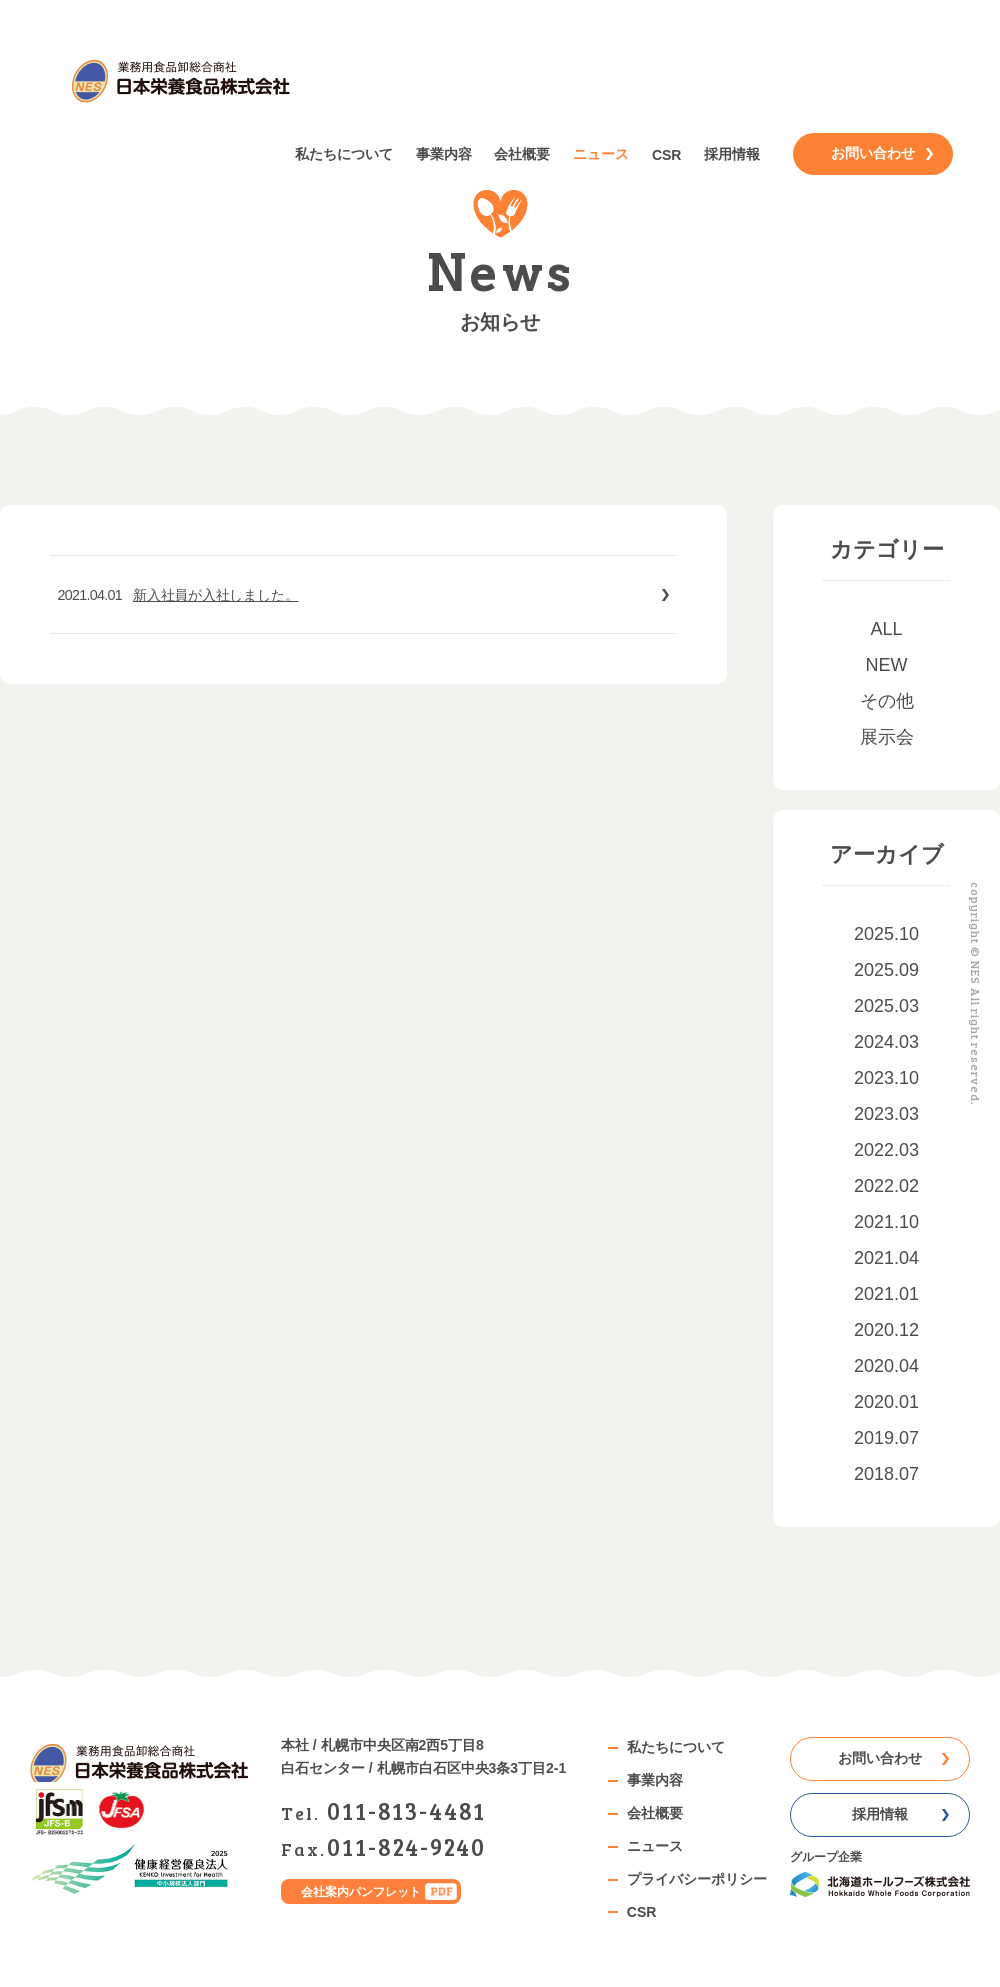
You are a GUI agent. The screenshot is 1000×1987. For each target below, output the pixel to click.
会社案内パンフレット (361, 1891)
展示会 (887, 737)
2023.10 (886, 1078)
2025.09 (886, 970)
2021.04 (886, 1258)
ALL (886, 629)
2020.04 (886, 1366)
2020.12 (886, 1330)
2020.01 (886, 1402)
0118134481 (406, 1810)
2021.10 (886, 1222)
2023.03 (886, 1114)
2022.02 (886, 1186)
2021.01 (886, 1294)
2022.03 (886, 1150)
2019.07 (886, 1438)
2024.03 (886, 1042)
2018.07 (886, 1474)
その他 (887, 701)
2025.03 (886, 1006)
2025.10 (886, 934)
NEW (887, 665)
